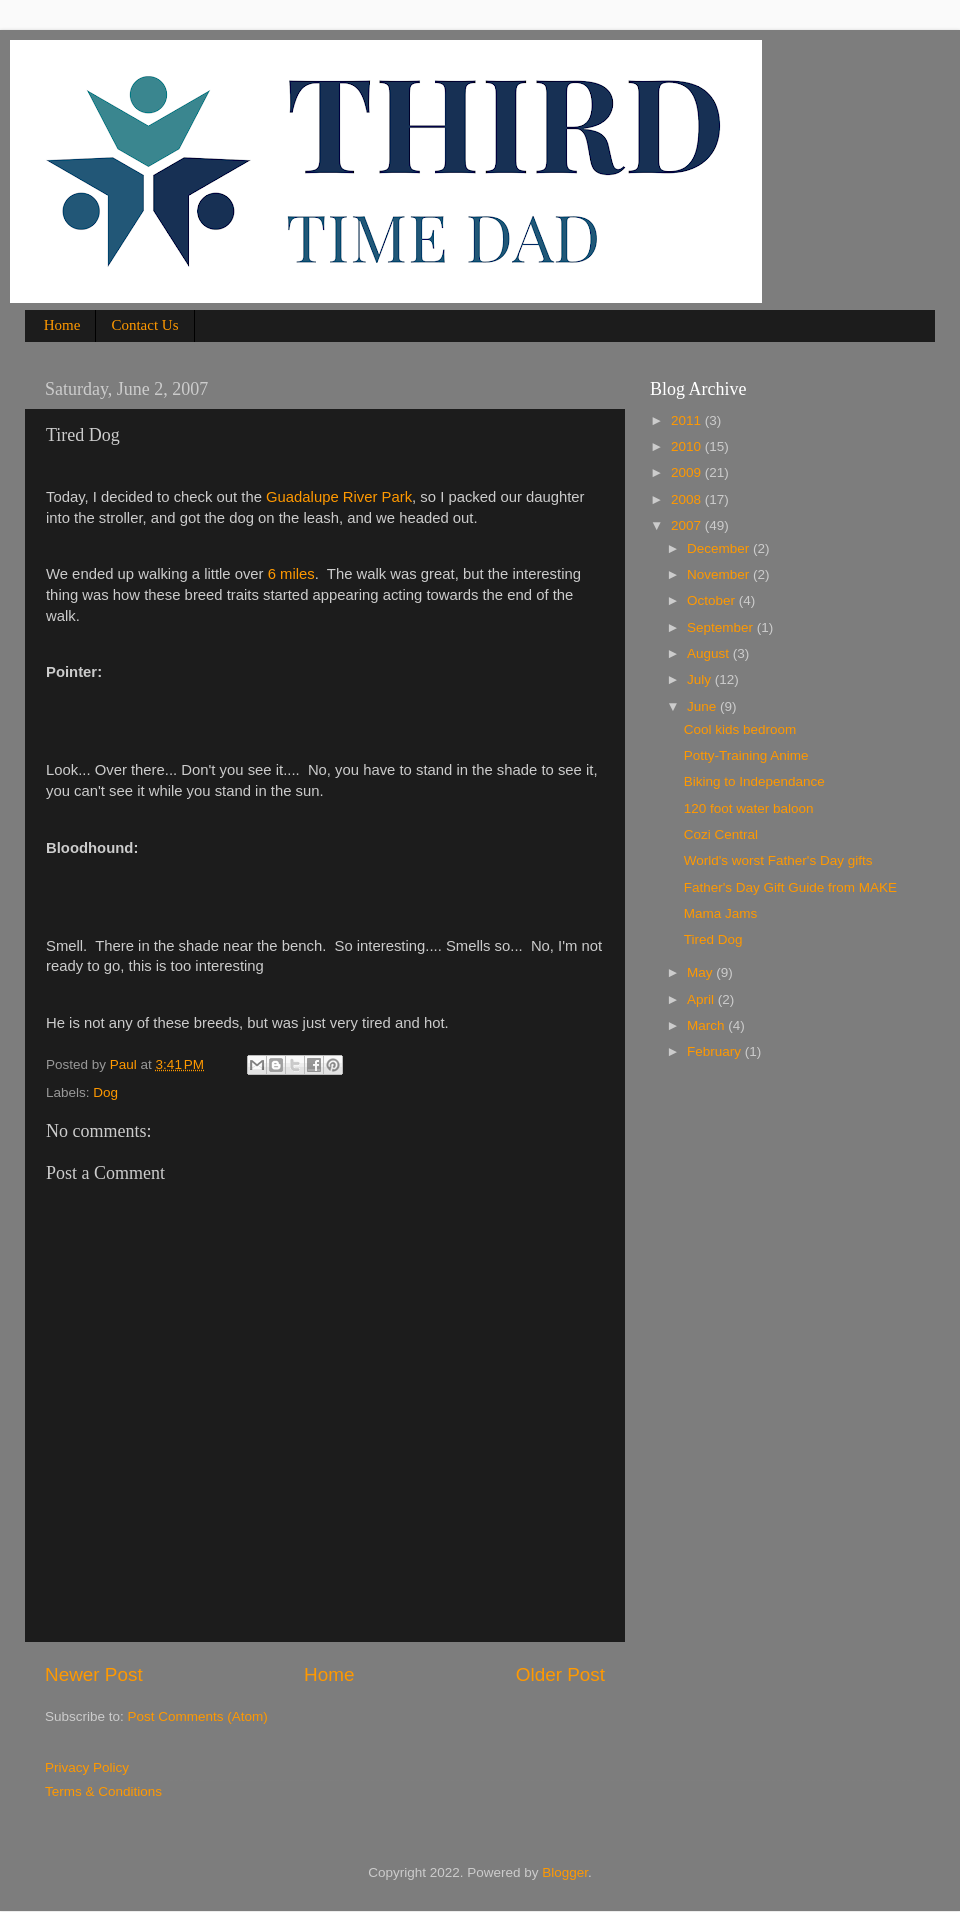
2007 (688, 525)
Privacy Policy (87, 1767)
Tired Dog (713, 939)
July (701, 679)
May (701, 972)
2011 (688, 420)
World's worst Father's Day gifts (778, 860)
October (713, 600)
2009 (688, 472)
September (722, 627)
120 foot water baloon (749, 808)
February (716, 1051)
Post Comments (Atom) (198, 1716)
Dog (105, 1092)
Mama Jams (721, 913)
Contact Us (144, 325)
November (720, 574)
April (702, 999)
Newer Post (94, 1674)
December (720, 548)
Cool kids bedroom (740, 729)
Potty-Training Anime (746, 755)
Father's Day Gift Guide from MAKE (790, 887)
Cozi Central (721, 834)
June (703, 706)
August (710, 653)
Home (62, 325)
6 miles (289, 574)
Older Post (560, 1674)
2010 (688, 446)
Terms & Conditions (103, 1791)
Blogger (565, 1872)
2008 (688, 499)
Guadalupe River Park (339, 497)
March (707, 1025)
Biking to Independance (754, 781)
